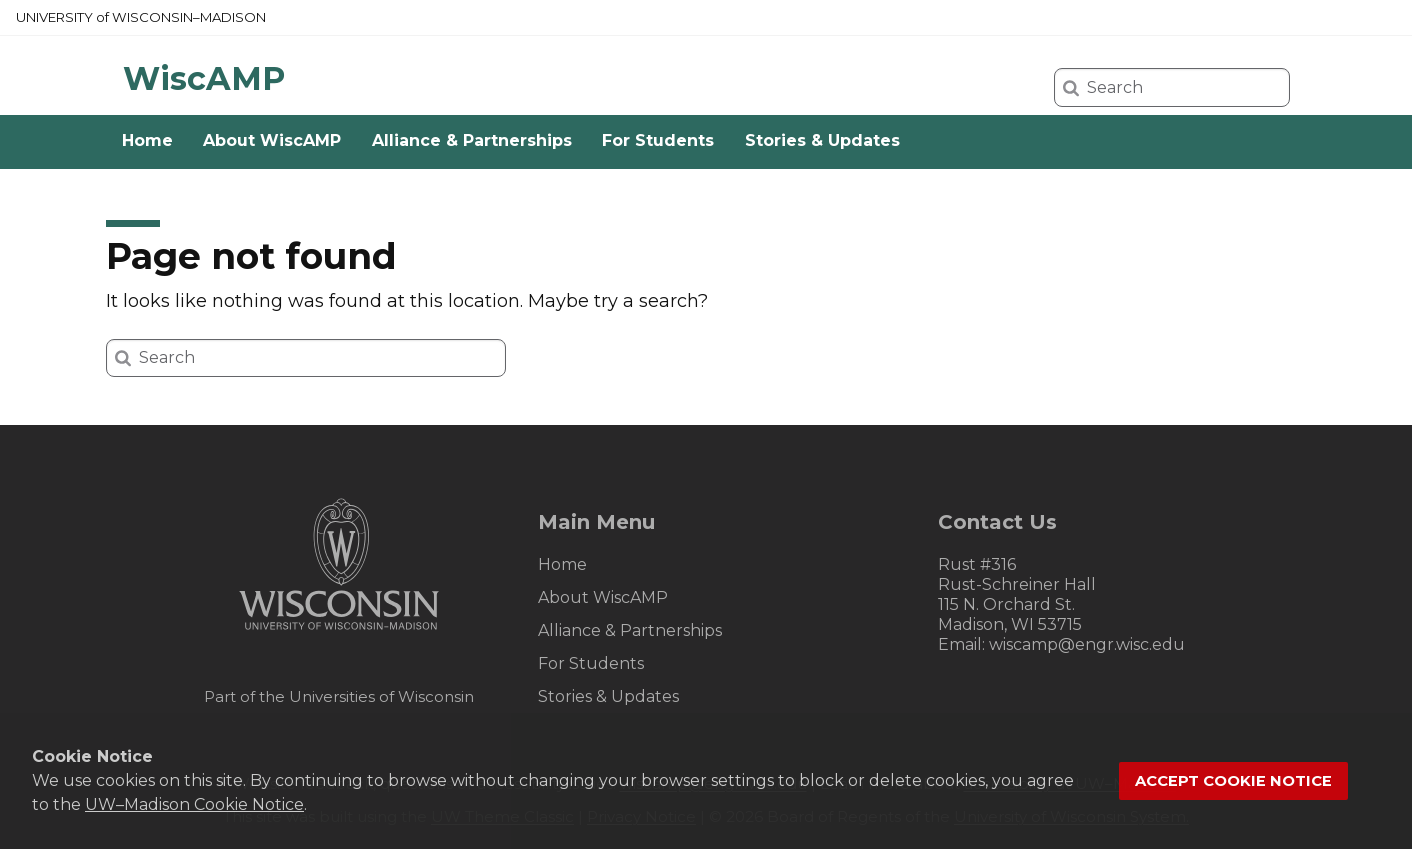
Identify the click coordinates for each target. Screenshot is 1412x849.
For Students (658, 140)
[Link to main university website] (339, 633)
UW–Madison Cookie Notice (194, 804)
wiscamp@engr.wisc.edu (1087, 644)
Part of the (339, 696)
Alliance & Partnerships (472, 140)
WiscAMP (204, 78)
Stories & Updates (822, 140)
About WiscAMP (272, 140)
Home (147, 140)
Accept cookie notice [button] (1233, 781)
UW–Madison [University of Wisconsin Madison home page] (141, 17)
